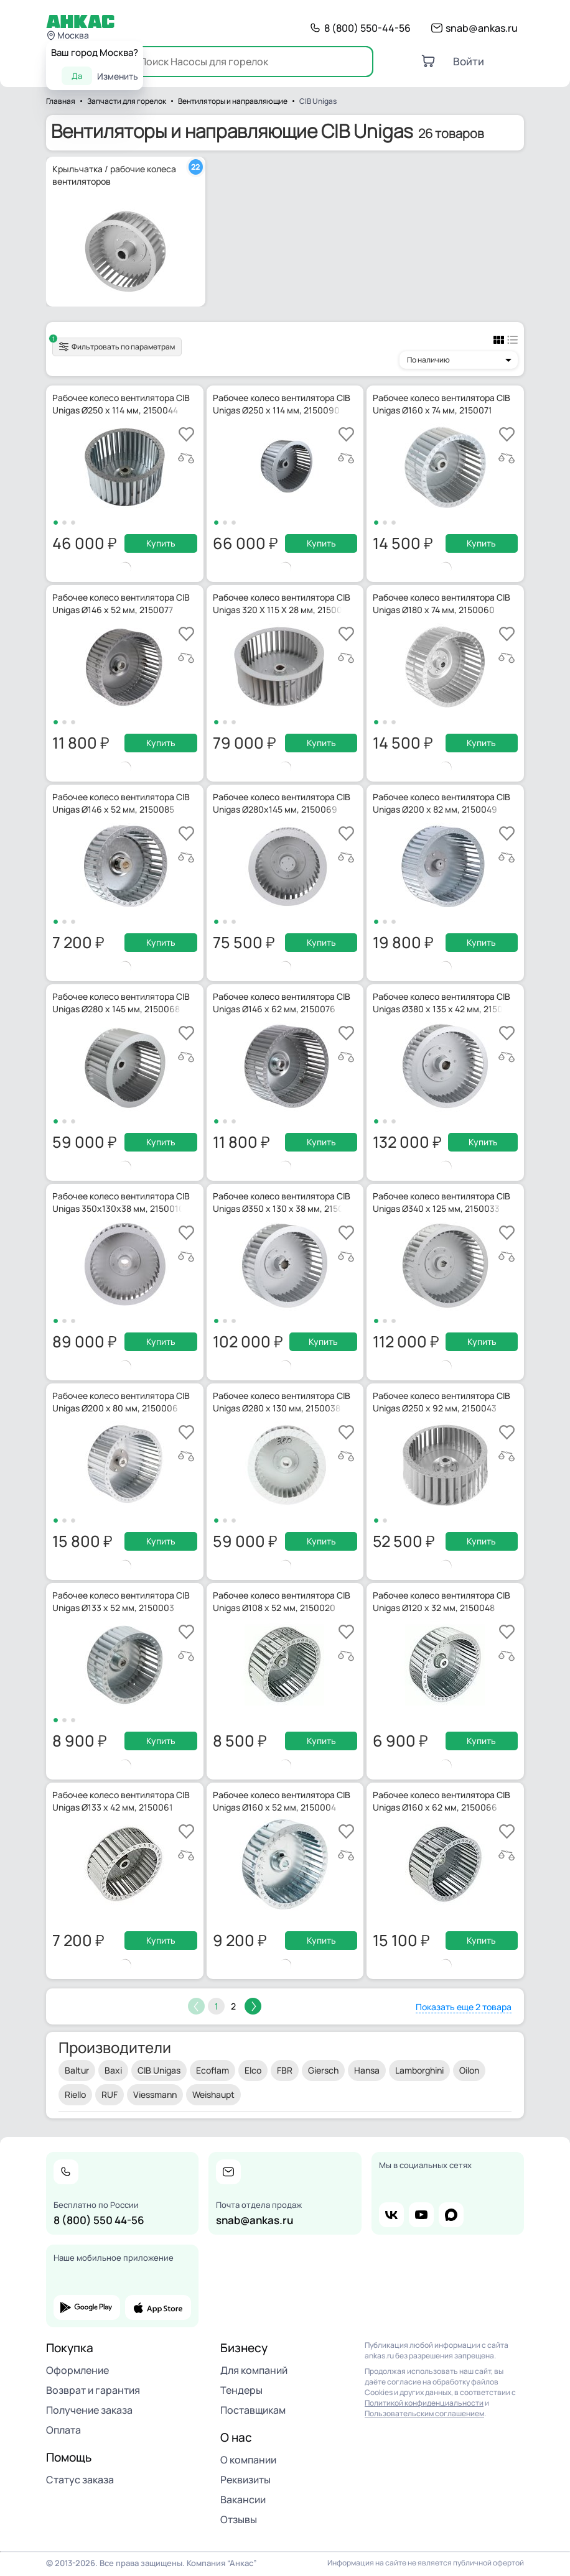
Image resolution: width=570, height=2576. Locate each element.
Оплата (63, 2430)
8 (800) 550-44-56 (367, 28)
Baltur (77, 2070)
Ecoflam (212, 2070)
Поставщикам (253, 2410)
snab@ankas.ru (482, 28)
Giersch (323, 2070)
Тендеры (241, 2390)
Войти (468, 61)
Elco (253, 2070)
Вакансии (243, 2499)
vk (391, 2214)
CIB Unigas (159, 2070)
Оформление (77, 2370)
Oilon (469, 2070)
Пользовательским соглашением (424, 2413)
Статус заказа (80, 2479)
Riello (75, 2094)
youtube (421, 2214)
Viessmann (155, 2094)
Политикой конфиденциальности (424, 2403)
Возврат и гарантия (93, 2390)
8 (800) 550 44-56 (99, 2220)
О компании (248, 2460)
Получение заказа (89, 2410)
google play (87, 2307)
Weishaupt (213, 2094)
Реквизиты (245, 2479)
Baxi (113, 2070)
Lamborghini (419, 2070)
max (451, 2214)
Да (77, 75)
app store (158, 2307)
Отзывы (238, 2519)
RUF (109, 2094)
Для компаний (253, 2370)
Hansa (367, 2070)
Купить (160, 543)
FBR (284, 2070)
